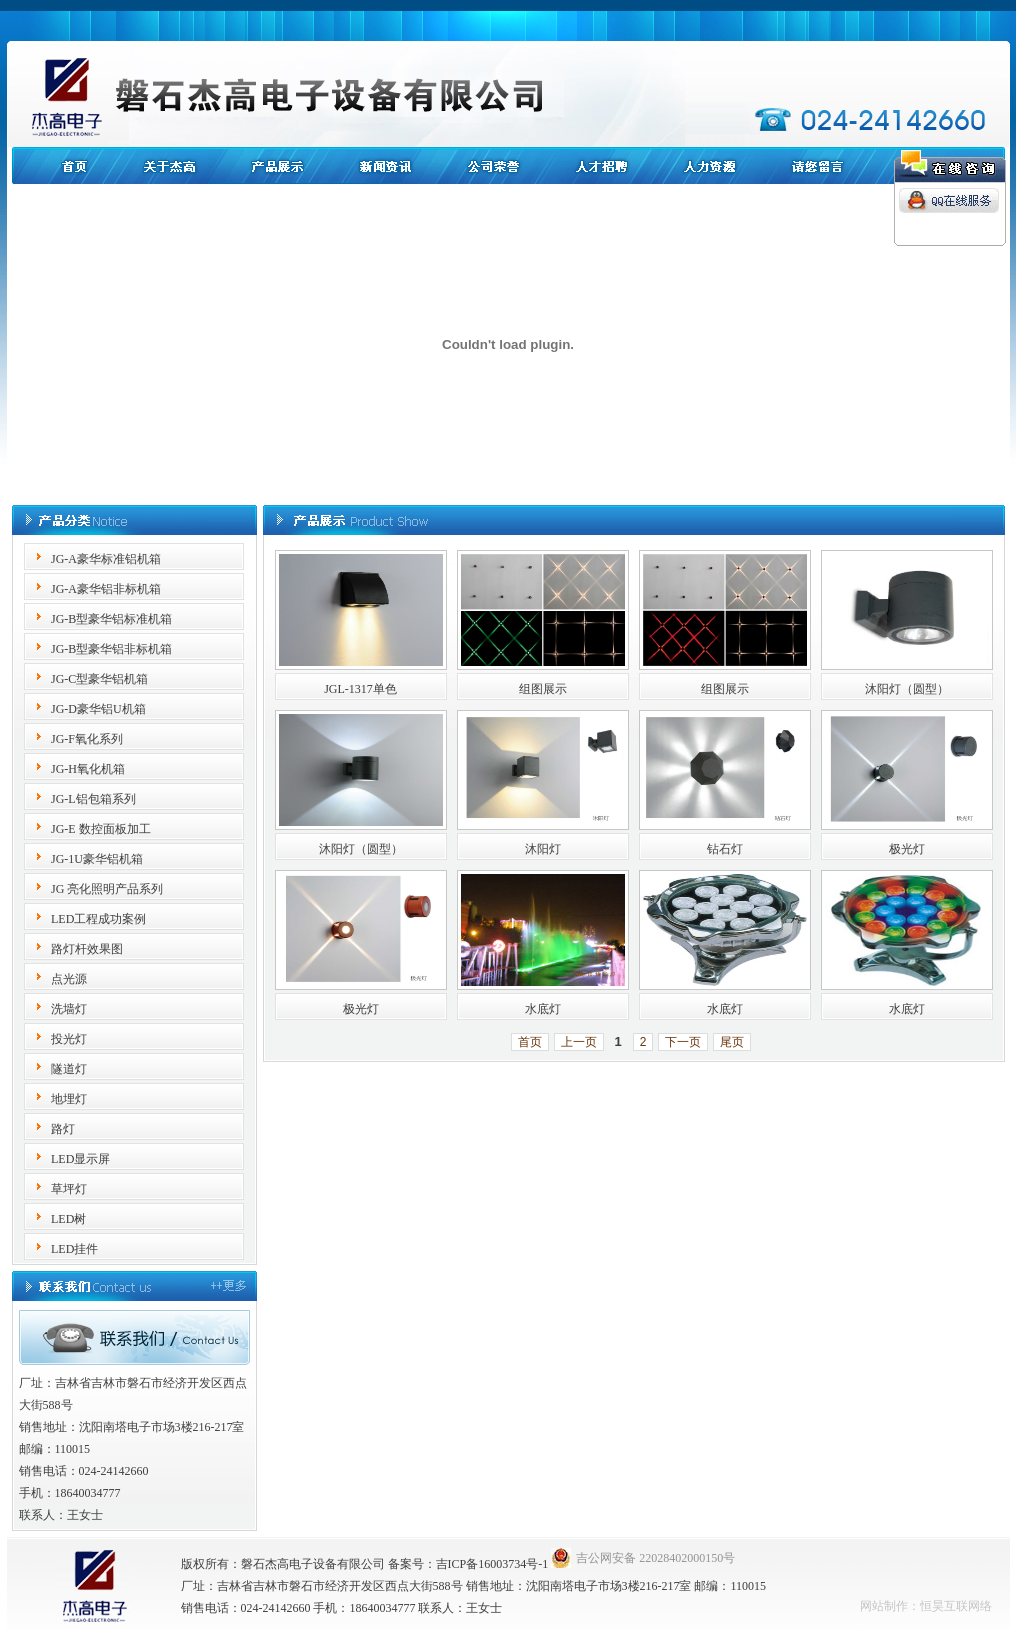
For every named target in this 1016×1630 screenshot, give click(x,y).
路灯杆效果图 (87, 949)
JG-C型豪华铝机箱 (99, 679)
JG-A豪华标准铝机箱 (106, 559)
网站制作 (884, 1606)
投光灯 (69, 1039)
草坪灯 (69, 1189)
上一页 (579, 1042)
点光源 (69, 979)
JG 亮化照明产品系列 (107, 889)
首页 (530, 1042)
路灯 (63, 1129)
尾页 (732, 1042)
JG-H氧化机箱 (88, 769)
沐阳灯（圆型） (907, 689)
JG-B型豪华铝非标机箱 (111, 649)
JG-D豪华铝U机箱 (98, 709)
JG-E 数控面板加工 (101, 829)
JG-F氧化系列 (87, 739)
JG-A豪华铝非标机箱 (106, 589)
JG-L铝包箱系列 (93, 799)
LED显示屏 (80, 1159)
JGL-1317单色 (360, 689)
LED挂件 (74, 1249)
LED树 (68, 1219)
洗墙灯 (69, 1009)
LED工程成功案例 (98, 919)
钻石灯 (725, 849)
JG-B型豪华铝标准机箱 (111, 619)
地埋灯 (69, 1099)
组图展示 (543, 689)
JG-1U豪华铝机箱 (97, 859)
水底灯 (543, 1009)
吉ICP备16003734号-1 (492, 1564)
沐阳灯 (543, 849)
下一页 (683, 1042)
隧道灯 (69, 1069)
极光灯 (907, 849)
